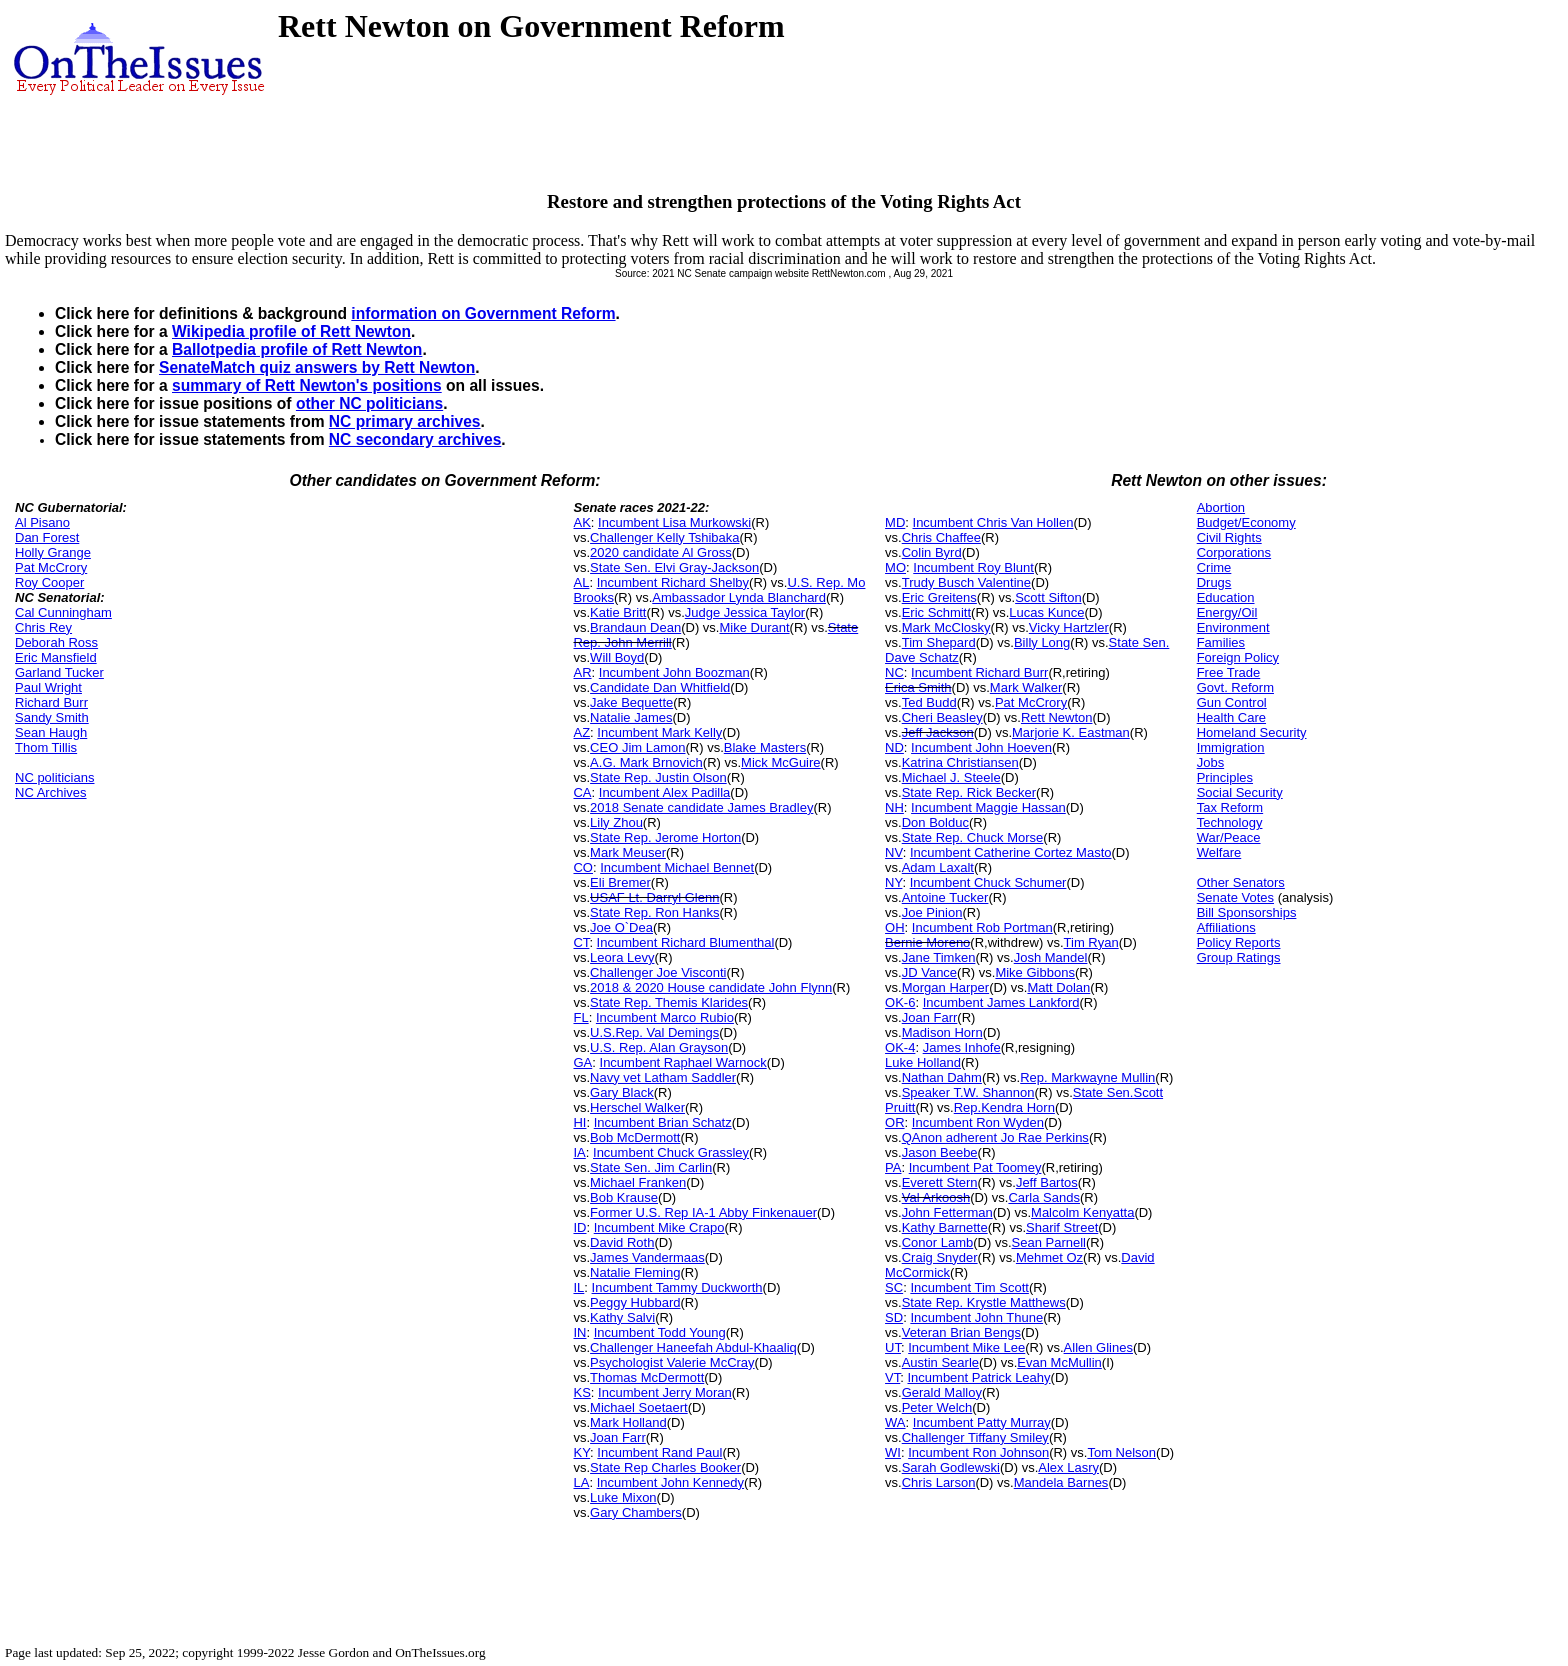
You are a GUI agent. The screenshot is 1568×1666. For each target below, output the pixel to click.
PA (893, 1167)
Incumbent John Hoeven (981, 747)
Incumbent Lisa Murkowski (674, 522)
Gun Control (1232, 702)
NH (894, 807)
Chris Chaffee (941, 537)
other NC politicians (369, 403)
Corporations (1234, 552)
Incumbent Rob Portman (982, 927)
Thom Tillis (46, 747)
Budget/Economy (1246, 522)
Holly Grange (53, 552)
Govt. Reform (1235, 687)
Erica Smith (918, 687)
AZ (581, 732)
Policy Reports (1239, 942)
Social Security (1240, 792)
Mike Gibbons (1034, 972)
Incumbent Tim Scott (969, 1287)
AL (581, 582)
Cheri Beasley (942, 717)
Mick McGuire (780, 762)
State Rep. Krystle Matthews (984, 1302)
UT (893, 1347)
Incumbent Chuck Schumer (988, 882)
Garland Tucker (59, 672)
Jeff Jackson (938, 732)
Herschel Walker (637, 1107)
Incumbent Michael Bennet (677, 867)
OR (895, 1122)
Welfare (1219, 852)
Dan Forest (47, 537)
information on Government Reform (483, 313)
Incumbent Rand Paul (659, 1452)
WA (895, 1422)
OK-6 (900, 1002)
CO (583, 867)
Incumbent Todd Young (660, 1332)
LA (581, 1482)
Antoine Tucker (945, 897)
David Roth (622, 1242)
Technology (1230, 822)
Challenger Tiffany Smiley (975, 1437)
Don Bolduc (935, 822)
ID (579, 1227)
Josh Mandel (1051, 957)
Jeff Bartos (1047, 1182)
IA (579, 1152)
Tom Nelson (1121, 1452)
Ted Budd (929, 702)
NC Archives (51, 792)
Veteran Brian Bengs (961, 1332)
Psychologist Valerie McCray (672, 1362)
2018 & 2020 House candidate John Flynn (711, 987)
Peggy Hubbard (635, 1302)
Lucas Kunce (1046, 612)
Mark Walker (1026, 687)
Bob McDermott (635, 1137)
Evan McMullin (1059, 1362)
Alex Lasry (1068, 1467)
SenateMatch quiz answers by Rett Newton (317, 367)
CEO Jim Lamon (637, 747)
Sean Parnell (1049, 1242)
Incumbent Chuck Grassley (671, 1152)
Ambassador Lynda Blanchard (739, 597)
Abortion (1221, 507)
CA (582, 792)
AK (581, 522)
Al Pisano (42, 522)
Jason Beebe (940, 1152)
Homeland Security (1252, 732)
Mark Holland (628, 1422)
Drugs (1214, 582)
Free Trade (1229, 672)
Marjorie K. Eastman (1071, 732)
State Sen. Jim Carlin (651, 1167)
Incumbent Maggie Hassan (988, 807)
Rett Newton (1057, 717)
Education (1226, 597)
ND (894, 747)
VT (892, 1377)
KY (581, 1452)
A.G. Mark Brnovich (646, 762)
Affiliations (1226, 927)
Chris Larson (939, 1482)
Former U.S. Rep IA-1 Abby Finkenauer (703, 1212)
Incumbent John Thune (976, 1317)
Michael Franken (638, 1182)
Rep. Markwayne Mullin (1087, 1077)
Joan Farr (618, 1437)
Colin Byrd (932, 552)
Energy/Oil (1227, 612)
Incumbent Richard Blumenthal (686, 942)
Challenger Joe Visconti (658, 972)
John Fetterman (947, 1212)
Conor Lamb (938, 1242)
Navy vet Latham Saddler (663, 1077)
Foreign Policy (1238, 657)
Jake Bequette (631, 702)
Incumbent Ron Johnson (978, 1452)
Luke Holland (923, 1062)
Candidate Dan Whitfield (660, 687)
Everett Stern (940, 1182)
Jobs (1210, 762)
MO (895, 567)
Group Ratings (1239, 957)
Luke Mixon (623, 1497)
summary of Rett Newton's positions (307, 385)
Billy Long (1042, 642)
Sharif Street (1062, 1227)
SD (894, 1317)
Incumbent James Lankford (1001, 1002)
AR (582, 672)
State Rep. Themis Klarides (669, 1002)
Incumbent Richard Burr (979, 672)
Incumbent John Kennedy (670, 1482)
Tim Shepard (939, 642)
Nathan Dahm (942, 1077)
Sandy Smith (52, 717)
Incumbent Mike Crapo (659, 1227)
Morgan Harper (945, 987)
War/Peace (1229, 837)
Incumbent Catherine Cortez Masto (1011, 852)
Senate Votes (1235, 897)
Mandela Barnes (1061, 1482)
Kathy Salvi (622, 1317)
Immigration (1231, 747)
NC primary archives (405, 421)
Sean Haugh (51, 732)
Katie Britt (618, 612)
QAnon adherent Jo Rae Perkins (995, 1137)
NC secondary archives (415, 439)
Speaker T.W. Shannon (968, 1092)
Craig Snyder (940, 1257)
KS (581, 1392)
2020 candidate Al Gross (661, 552)
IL (578, 1287)
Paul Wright (48, 687)
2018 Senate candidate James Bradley (701, 807)
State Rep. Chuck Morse (973, 837)
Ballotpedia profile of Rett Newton (297, 349)
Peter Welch (937, 1407)
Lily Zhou (616, 822)
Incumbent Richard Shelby (673, 582)
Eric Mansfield (56, 657)
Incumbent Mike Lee (966, 1347)
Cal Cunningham (63, 612)
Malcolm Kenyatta (1082, 1212)
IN (579, 1332)
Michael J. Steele (951, 777)
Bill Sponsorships (1247, 912)
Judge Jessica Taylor (745, 612)
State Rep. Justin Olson (658, 777)
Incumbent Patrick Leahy (978, 1377)
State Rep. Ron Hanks (654, 912)
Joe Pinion (932, 912)
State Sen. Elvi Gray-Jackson (674, 567)
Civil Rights (1229, 537)
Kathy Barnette (945, 1227)
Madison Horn (942, 1032)
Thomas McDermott (647, 1377)
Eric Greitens (939, 597)
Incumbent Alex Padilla (665, 792)
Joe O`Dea (621, 927)
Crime (1214, 567)
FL (580, 1017)
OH (895, 927)
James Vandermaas (647, 1257)
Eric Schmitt (936, 612)
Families (1221, 642)
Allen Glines (1098, 1347)
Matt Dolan (1058, 987)
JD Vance (929, 972)
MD (895, 522)
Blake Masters (765, 747)
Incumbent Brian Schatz (663, 1122)
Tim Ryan (1091, 942)
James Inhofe (962, 1047)
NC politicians (54, 777)
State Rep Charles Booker (665, 1467)
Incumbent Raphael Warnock (683, 1062)
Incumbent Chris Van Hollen (993, 522)
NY (893, 882)
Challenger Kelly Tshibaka (664, 537)
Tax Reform (1230, 807)
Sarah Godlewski (951, 1467)
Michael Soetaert (639, 1407)
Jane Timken (939, 957)
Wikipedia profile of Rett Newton (291, 331)
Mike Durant (754, 627)
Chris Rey (43, 627)
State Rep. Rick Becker (969, 792)
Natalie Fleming (635, 1272)
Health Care (1231, 717)
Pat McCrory (51, 567)
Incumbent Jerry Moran (665, 1392)
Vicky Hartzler (1069, 627)
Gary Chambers (636, 1512)
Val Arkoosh (936, 1197)
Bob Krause (624, 1197)
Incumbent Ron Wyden (978, 1122)
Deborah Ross (56, 642)
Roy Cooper (49, 582)
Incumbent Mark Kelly (659, 732)
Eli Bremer (620, 882)
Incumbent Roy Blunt (973, 567)
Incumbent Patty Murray (982, 1422)
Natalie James (631, 717)
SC (894, 1287)
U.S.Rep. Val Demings (654, 1032)
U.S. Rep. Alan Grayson (659, 1047)
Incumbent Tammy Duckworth (677, 1287)
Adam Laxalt (938, 867)
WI (893, 1452)
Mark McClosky (946, 627)
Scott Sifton (1048, 597)
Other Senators (1241, 882)
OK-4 (900, 1047)
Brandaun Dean (635, 627)
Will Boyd (617, 657)
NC (894, 672)
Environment (1233, 627)
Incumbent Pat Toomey (975, 1167)
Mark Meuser (628, 852)
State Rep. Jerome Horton (665, 837)
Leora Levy (622, 957)
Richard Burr (51, 702)
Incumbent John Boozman (674, 672)
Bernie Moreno (927, 942)
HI (579, 1122)
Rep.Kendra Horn (1004, 1107)
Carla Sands (1044, 1197)
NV (894, 852)
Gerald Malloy (942, 1392)
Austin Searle (940, 1362)
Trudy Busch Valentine (966, 582)
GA (582, 1062)
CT (581, 942)
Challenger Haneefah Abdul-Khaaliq (693, 1347)
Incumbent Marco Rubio (665, 1017)
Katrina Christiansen (960, 762)
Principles (1225, 777)
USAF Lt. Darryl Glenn (654, 897)
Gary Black (622, 1092)
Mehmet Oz (1049, 1257)
